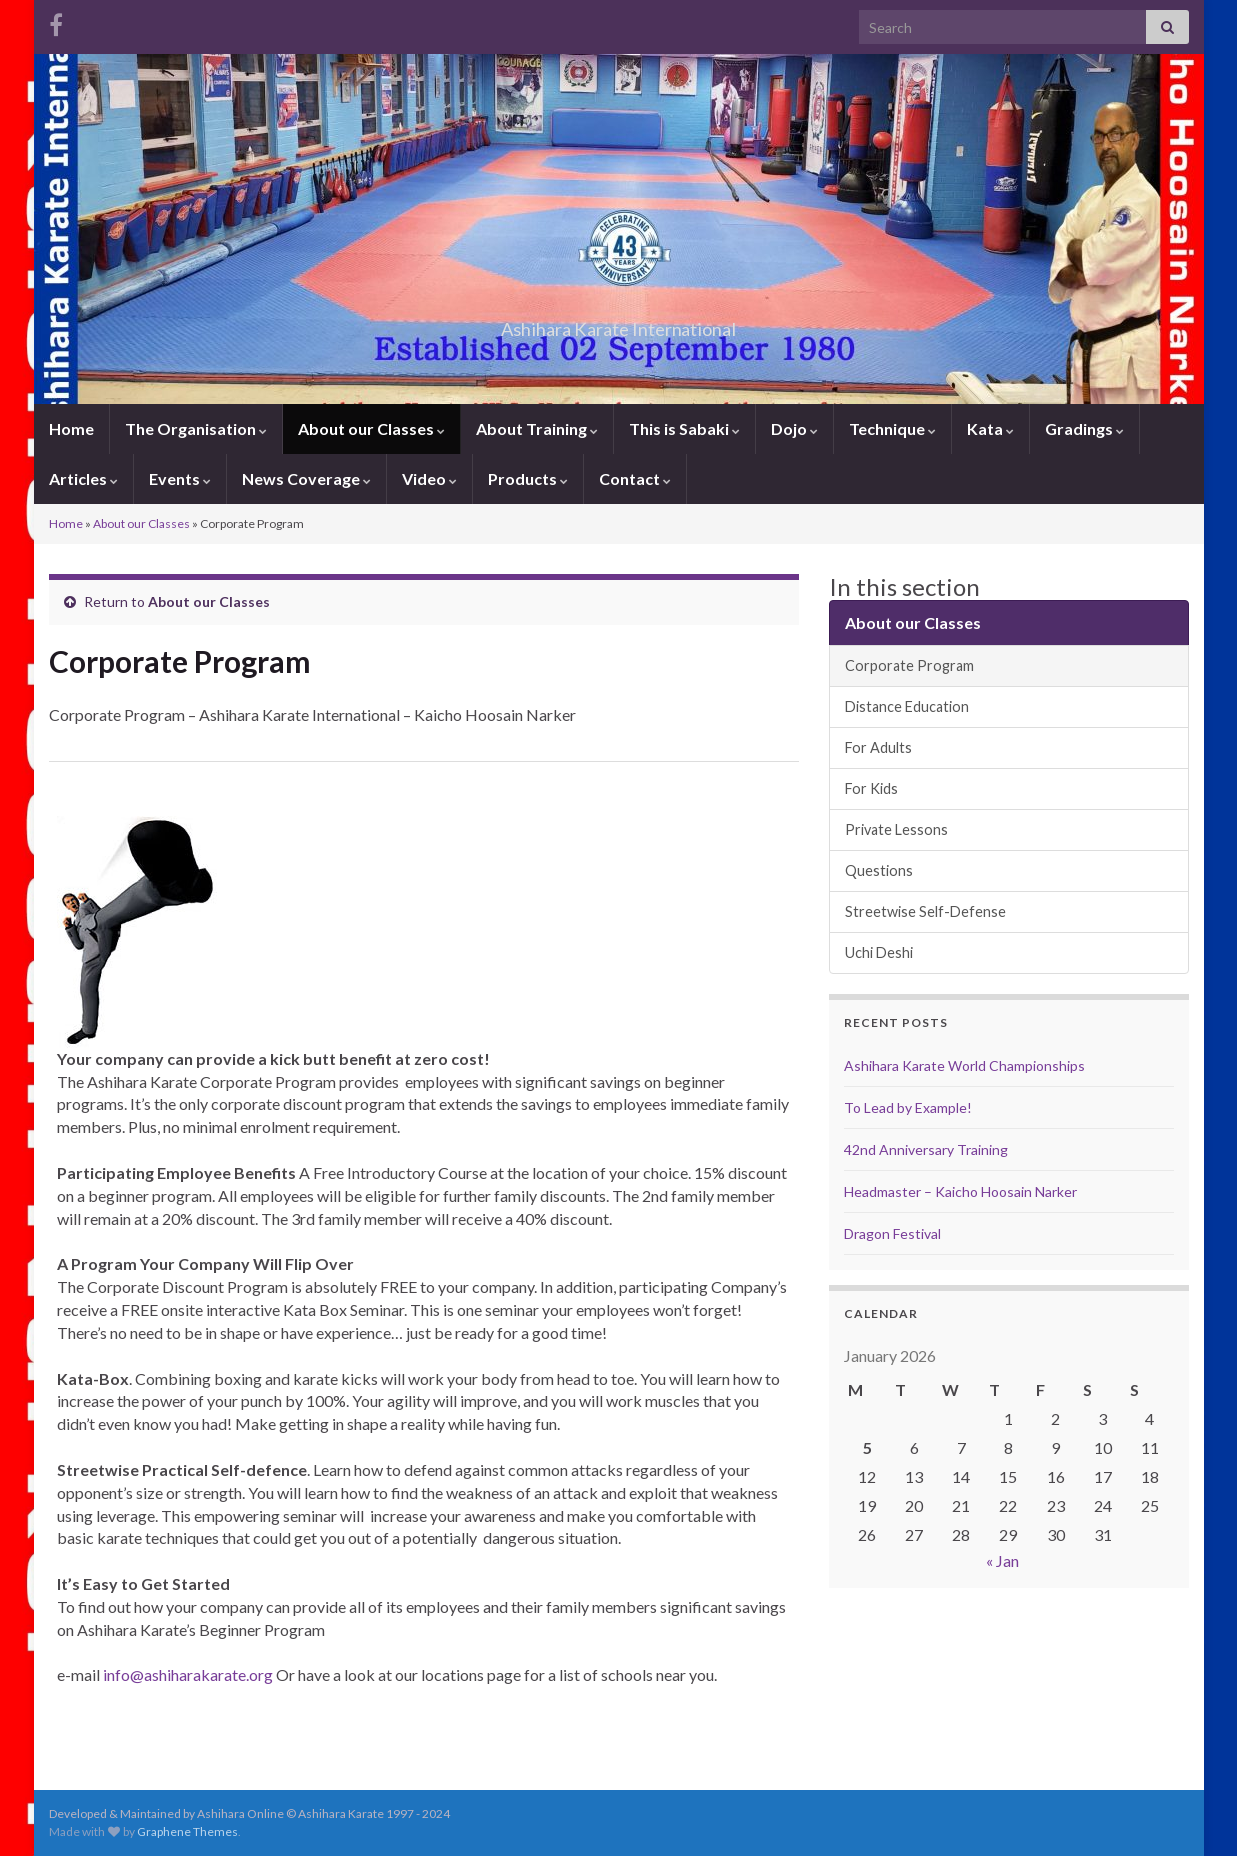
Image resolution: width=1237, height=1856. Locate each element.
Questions (879, 870)
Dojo (794, 428)
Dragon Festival (892, 1233)
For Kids (871, 788)
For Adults (878, 747)
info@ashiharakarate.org (188, 1674)
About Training (537, 428)
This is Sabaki (684, 428)
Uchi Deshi (879, 952)
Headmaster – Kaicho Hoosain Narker (960, 1191)
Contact (635, 478)
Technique (892, 428)
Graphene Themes (187, 1831)
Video (429, 478)
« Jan (1002, 1560)
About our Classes (371, 428)
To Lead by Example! (908, 1107)
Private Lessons (896, 829)
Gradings (1084, 428)
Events (180, 478)
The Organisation (196, 428)
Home (71, 428)
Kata (990, 428)
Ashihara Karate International (619, 323)
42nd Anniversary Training (926, 1149)
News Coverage (306, 478)
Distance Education (907, 706)
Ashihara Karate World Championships (964, 1065)
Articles (83, 478)
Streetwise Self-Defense (925, 911)
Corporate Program (909, 665)
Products (528, 478)
